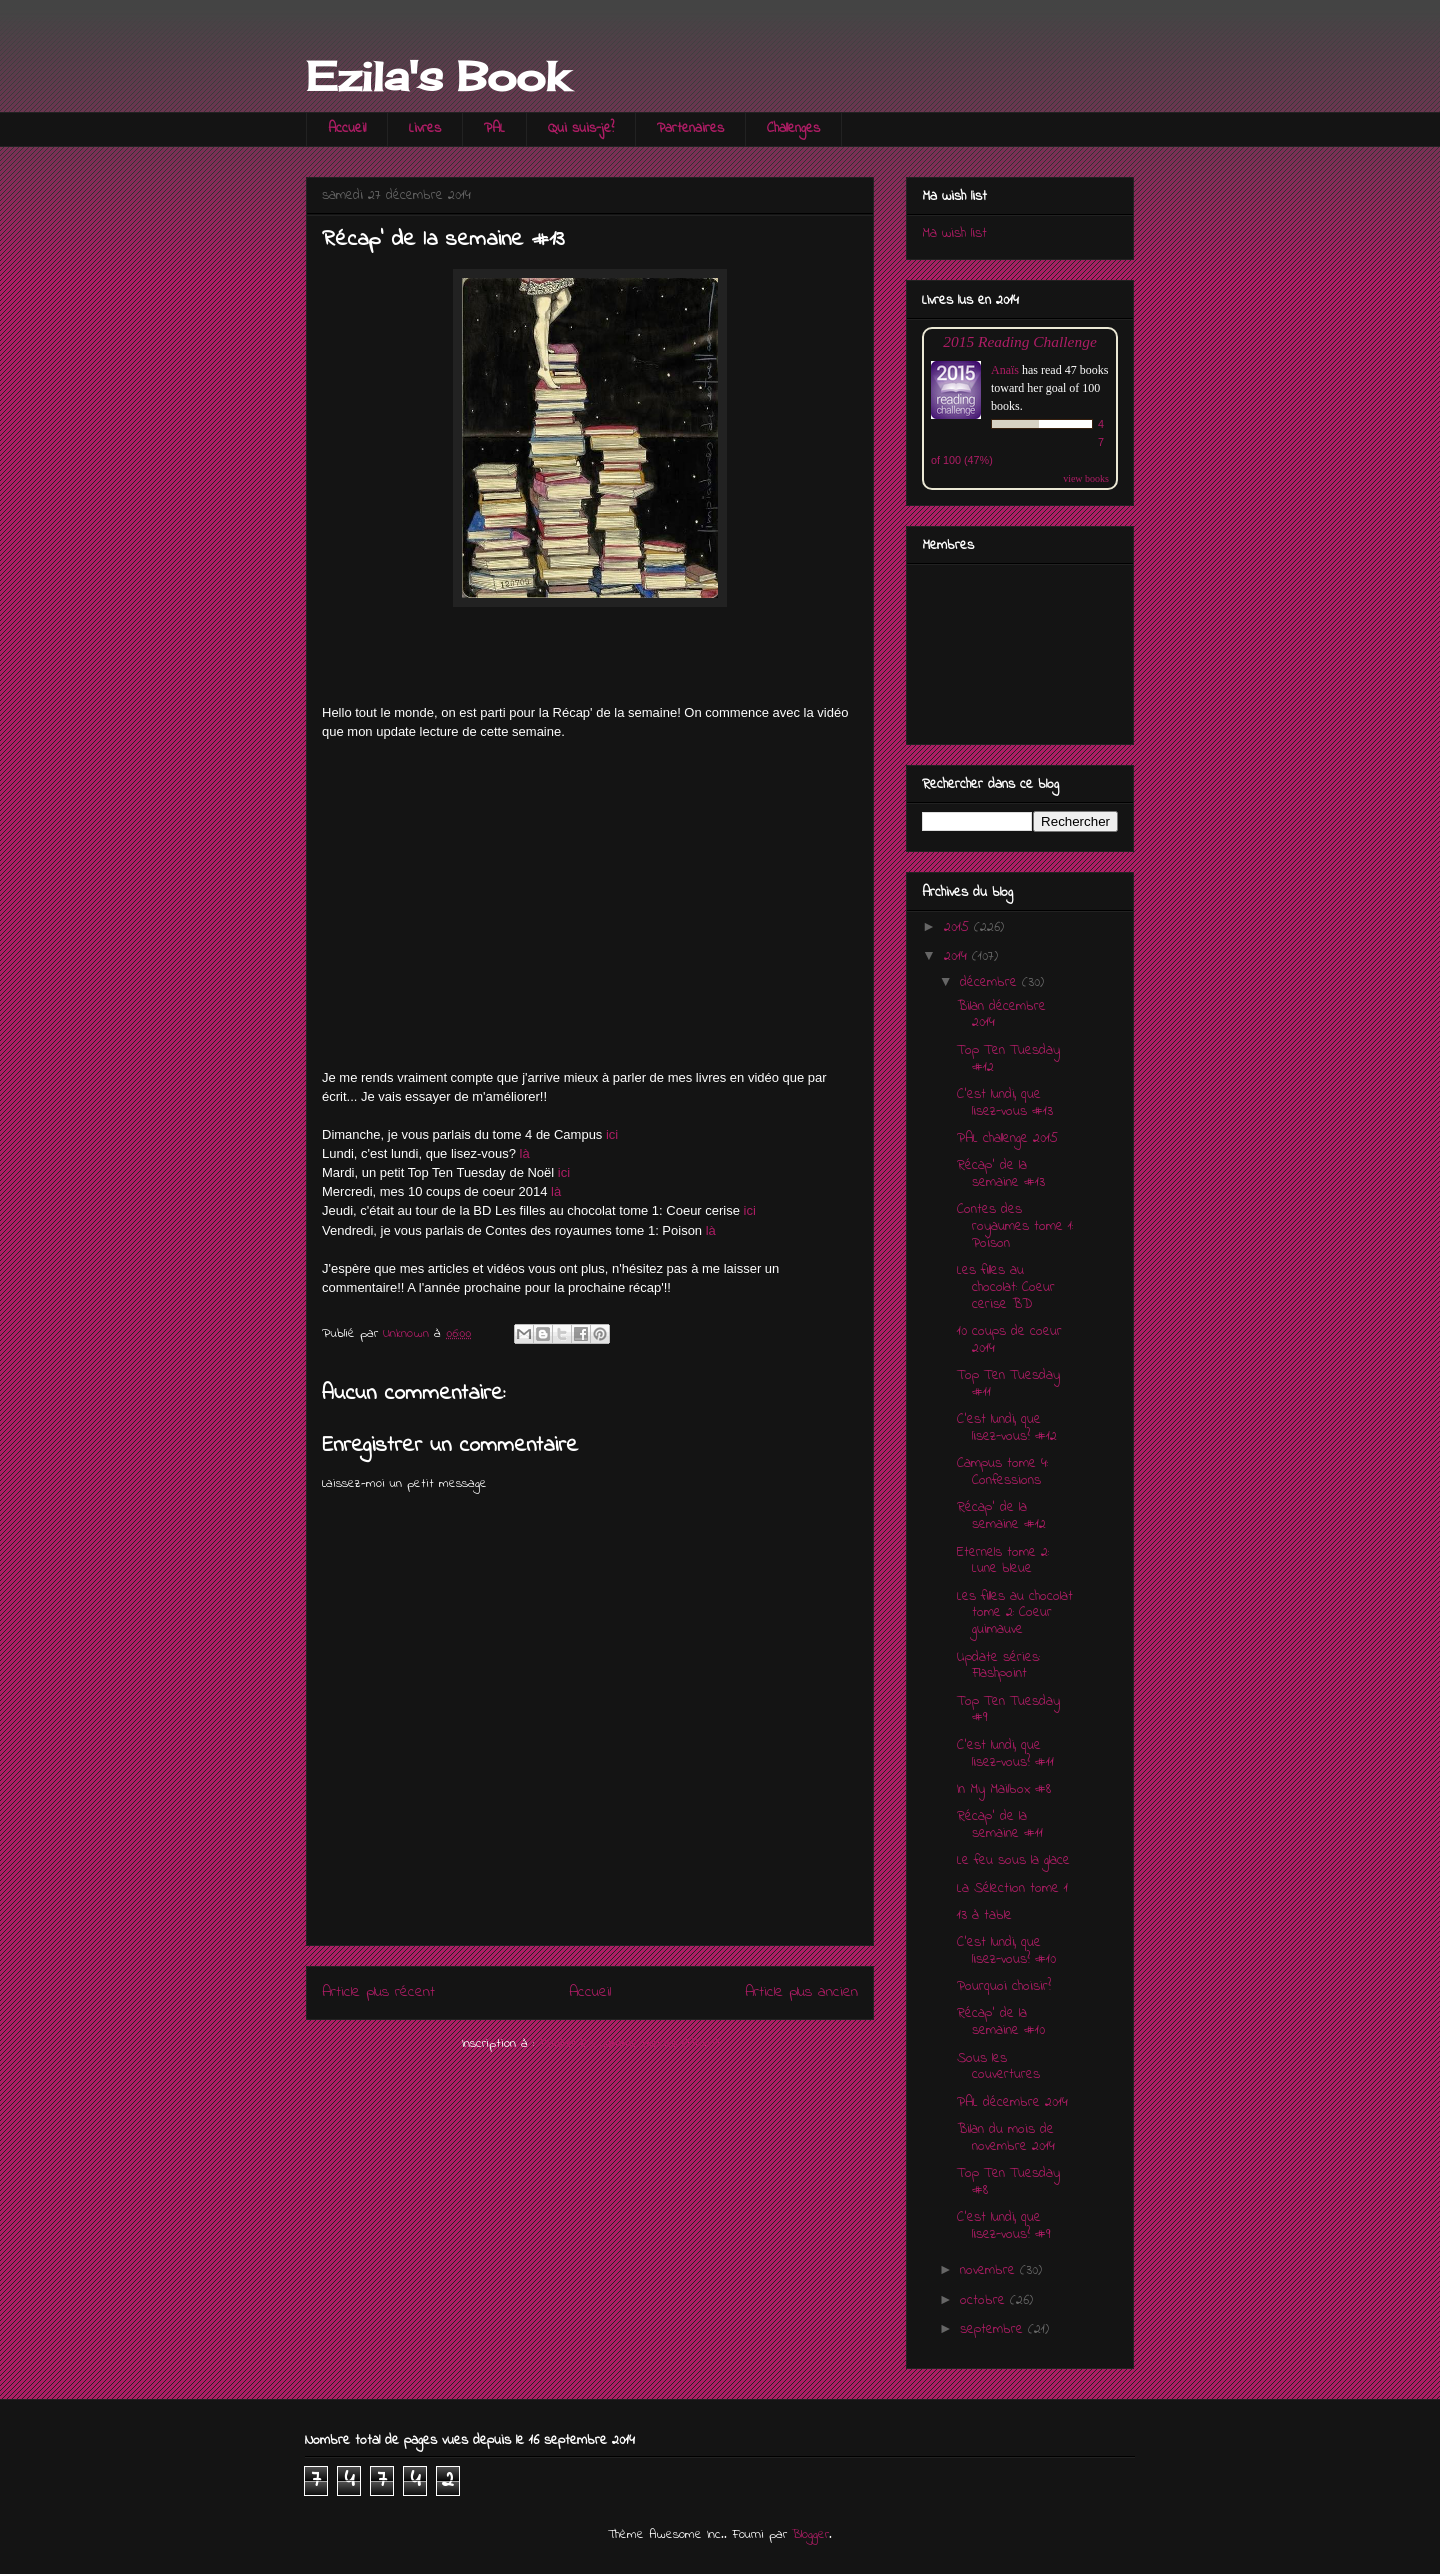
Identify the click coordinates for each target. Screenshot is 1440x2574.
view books (1086, 478)
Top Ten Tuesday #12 (1008, 1059)
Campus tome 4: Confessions (1002, 1472)
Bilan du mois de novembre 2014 (1006, 2138)
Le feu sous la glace (1013, 1860)
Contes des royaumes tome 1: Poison (1015, 1226)
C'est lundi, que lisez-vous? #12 (1007, 1428)
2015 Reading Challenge (1020, 341)
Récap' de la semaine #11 (1000, 1825)
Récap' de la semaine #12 (1001, 1516)
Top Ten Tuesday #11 (1008, 1384)
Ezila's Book (437, 76)
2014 (958, 956)
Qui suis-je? (581, 128)
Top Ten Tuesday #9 (1008, 1710)
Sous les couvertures (998, 2067)
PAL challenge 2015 (1007, 1138)
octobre (985, 2300)
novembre (990, 2270)
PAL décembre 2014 (1012, 2102)
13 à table (984, 1915)
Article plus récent (378, 1992)
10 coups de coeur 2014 (1009, 1340)
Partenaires (690, 128)
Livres (425, 128)
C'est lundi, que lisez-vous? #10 (1006, 1951)
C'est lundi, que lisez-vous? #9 (1003, 2226)
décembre (991, 982)
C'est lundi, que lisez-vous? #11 (1005, 1754)
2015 (959, 927)
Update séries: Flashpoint (998, 1666)
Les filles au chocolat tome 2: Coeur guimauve (1015, 1613)
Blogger (810, 2534)
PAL (494, 128)
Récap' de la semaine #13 (1001, 1174)
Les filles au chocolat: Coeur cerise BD (1006, 1287)
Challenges (793, 128)
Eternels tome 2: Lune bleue (1003, 1561)
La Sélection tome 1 (1012, 1888)
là (525, 1153)
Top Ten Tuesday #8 (1008, 2182)
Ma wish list (954, 233)
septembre (994, 2329)
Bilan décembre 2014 (1001, 1015)
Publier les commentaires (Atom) (629, 2043)
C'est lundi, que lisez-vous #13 (1005, 1103)
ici (612, 1134)
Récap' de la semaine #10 (1001, 2022)
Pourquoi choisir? (1004, 1986)
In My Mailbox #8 (1004, 1789)
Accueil (347, 128)
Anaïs (1005, 370)
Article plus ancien (801, 1992)
